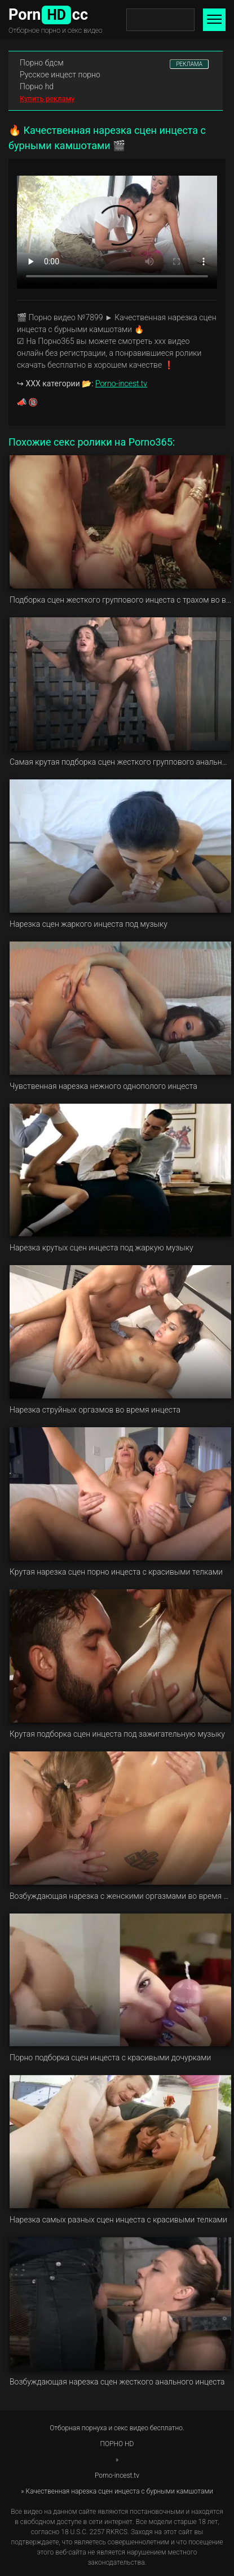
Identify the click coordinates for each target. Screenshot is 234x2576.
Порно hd (37, 86)
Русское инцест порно (60, 74)
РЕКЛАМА (189, 64)
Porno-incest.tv (121, 383)
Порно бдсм (42, 62)
